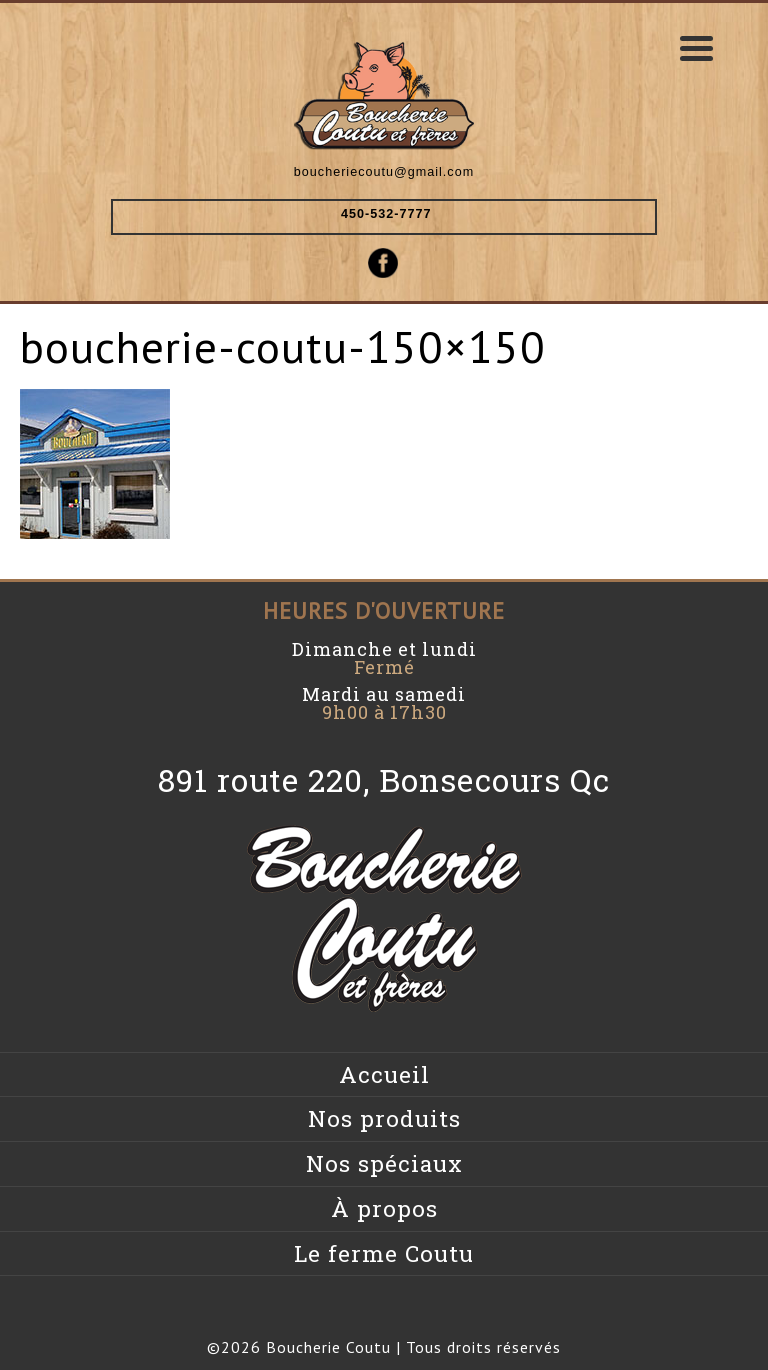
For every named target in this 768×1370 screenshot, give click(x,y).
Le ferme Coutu (384, 1253)
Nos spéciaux (384, 1163)
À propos (384, 1208)
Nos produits (384, 1118)
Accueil (384, 1074)
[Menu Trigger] (697, 47)
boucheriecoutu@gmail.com (384, 172)
